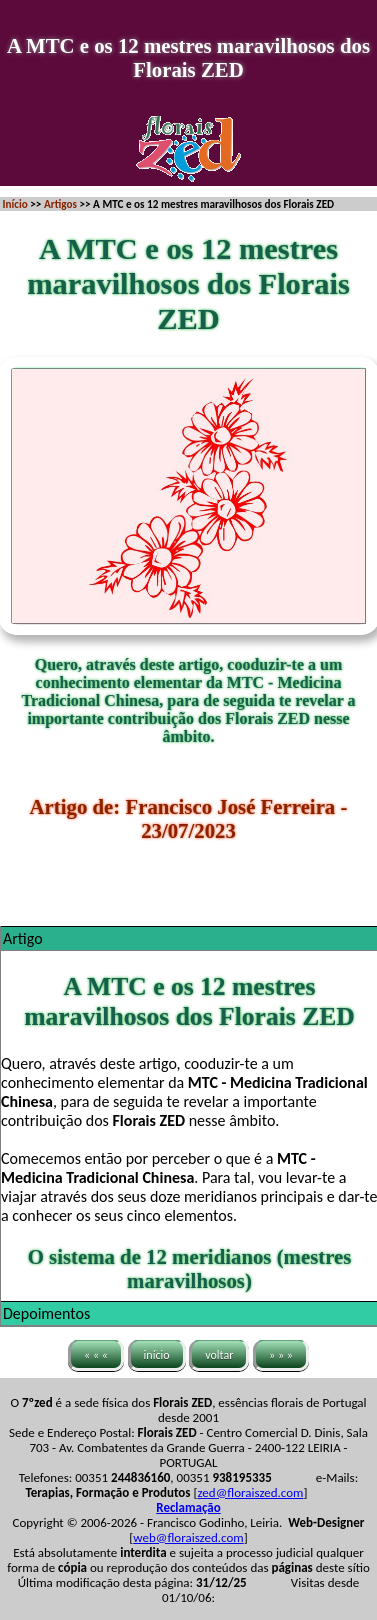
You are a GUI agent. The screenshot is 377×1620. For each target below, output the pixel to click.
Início (15, 204)
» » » (281, 1354)
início (157, 1354)
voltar (219, 1354)
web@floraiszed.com (188, 1537)
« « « (96, 1354)
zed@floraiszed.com (250, 1492)
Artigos (60, 204)
